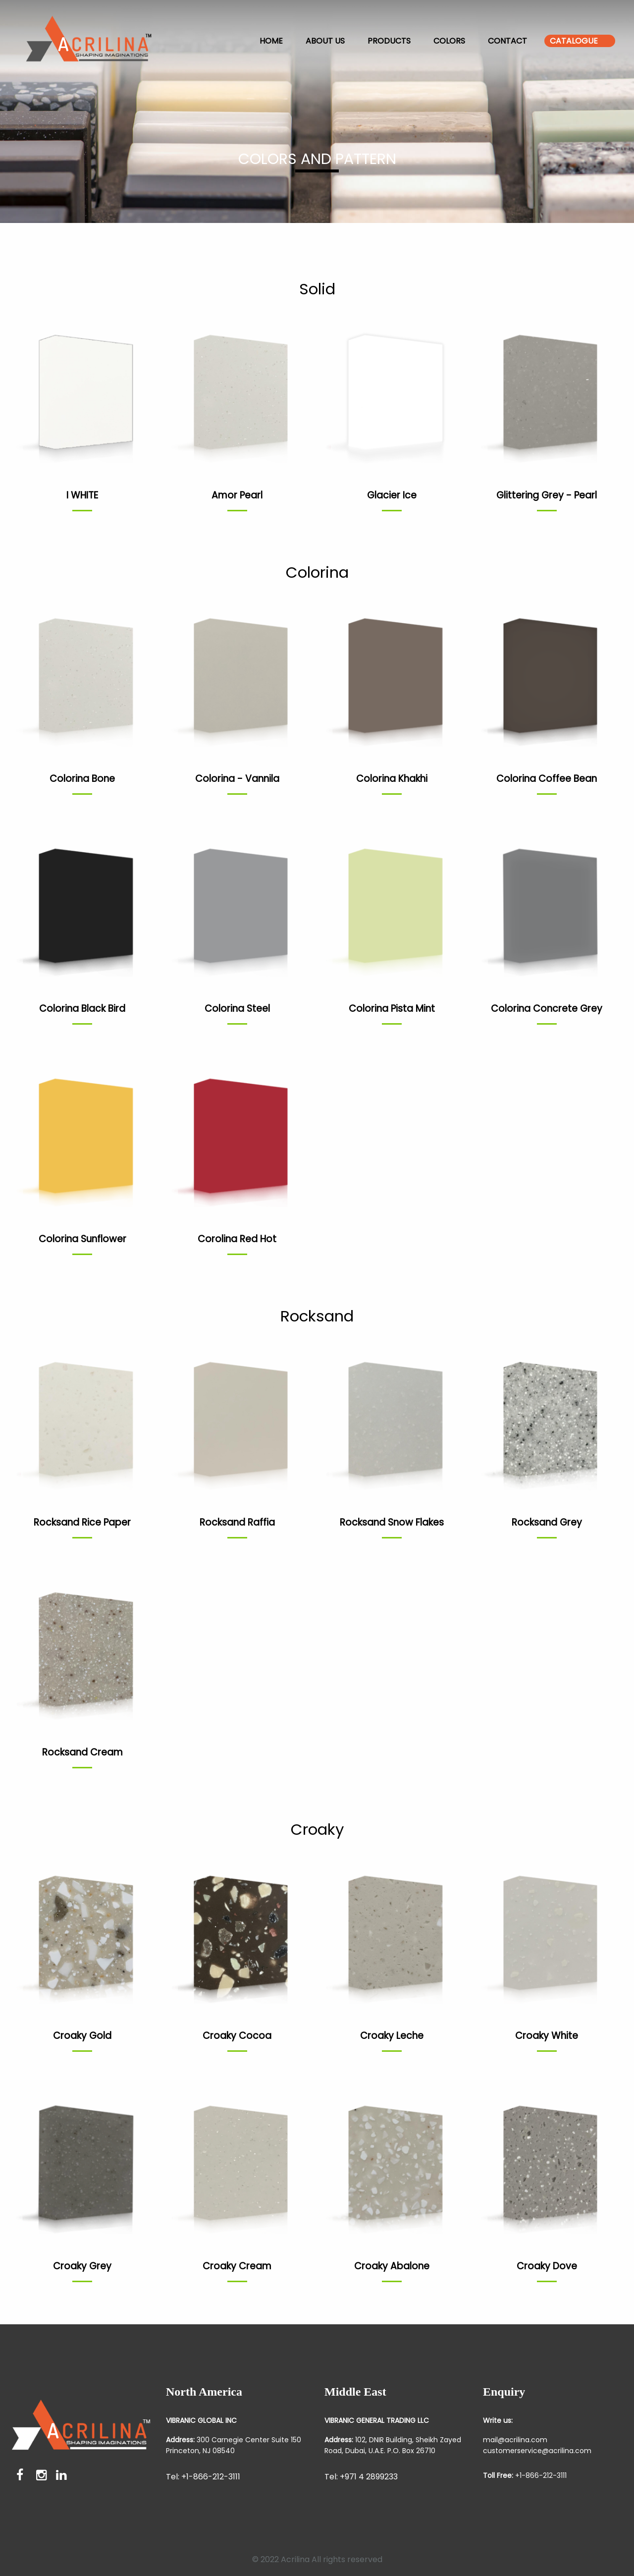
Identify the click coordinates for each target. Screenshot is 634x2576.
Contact (507, 41)
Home (271, 41)
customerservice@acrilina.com (537, 2451)
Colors (449, 41)
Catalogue (574, 41)
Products (389, 41)
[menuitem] (104, 41)
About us (325, 41)
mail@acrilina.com (515, 2440)
